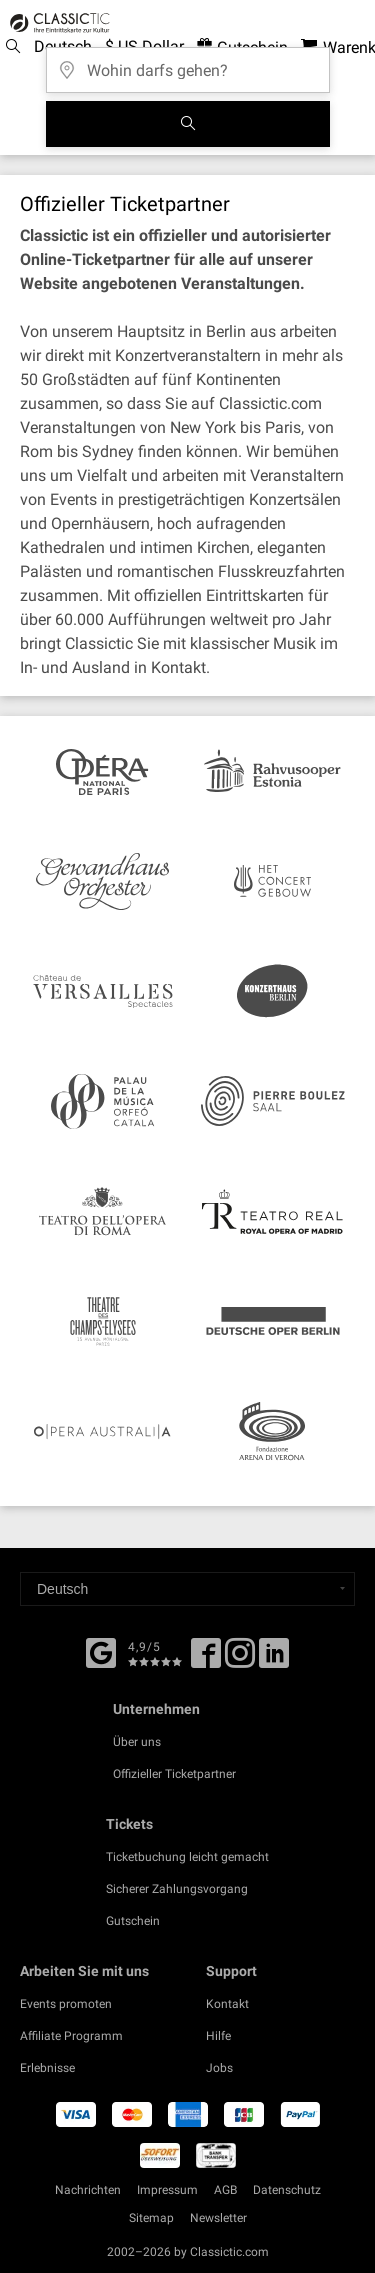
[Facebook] (101, 1651)
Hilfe (218, 2036)
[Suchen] (188, 124)
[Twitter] (240, 1660)
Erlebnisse (47, 2068)
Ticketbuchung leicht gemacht (187, 1857)
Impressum (167, 2190)
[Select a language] (187, 1589)
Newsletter (218, 2218)
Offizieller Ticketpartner (174, 1774)
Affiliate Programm (71, 2036)
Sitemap (151, 2218)
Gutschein (133, 1921)
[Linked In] (274, 1660)
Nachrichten (88, 2190)
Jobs (219, 2068)
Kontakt (227, 2004)
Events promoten (66, 2004)
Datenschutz (287, 2190)
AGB (225, 2190)
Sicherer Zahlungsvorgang (177, 1889)
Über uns (137, 1742)
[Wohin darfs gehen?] (188, 63)
